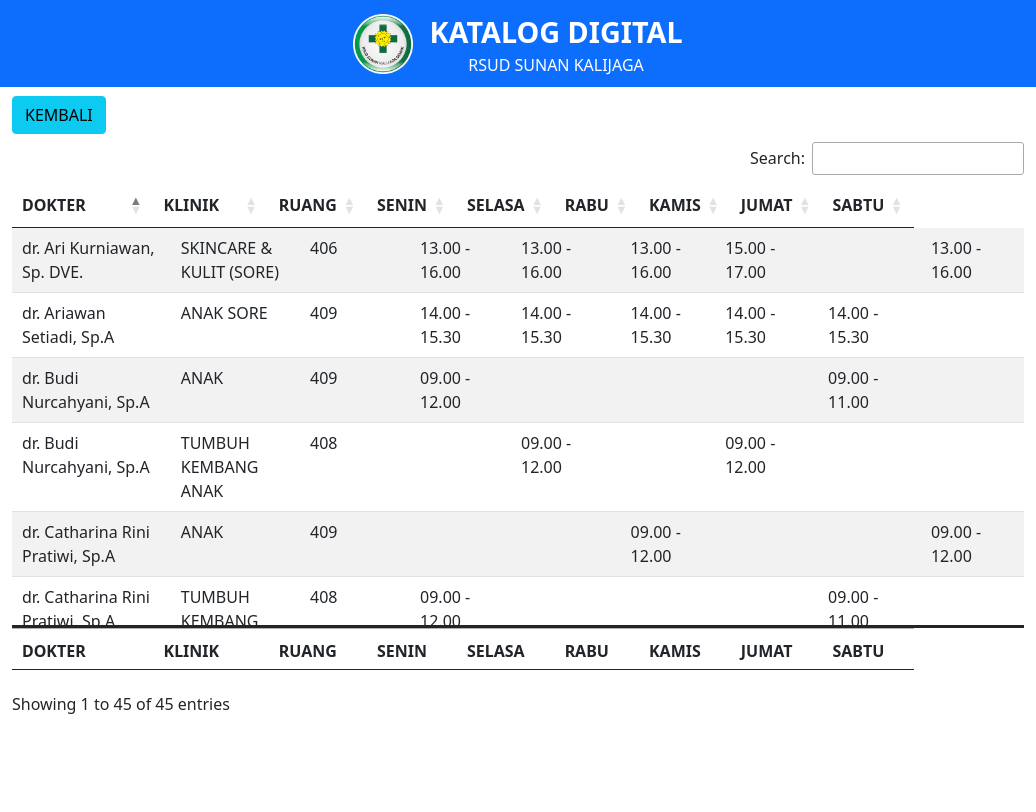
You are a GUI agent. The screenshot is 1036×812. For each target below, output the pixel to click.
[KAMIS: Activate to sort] (775, 205)
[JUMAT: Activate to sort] (874, 205)
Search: (777, 158)
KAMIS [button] (762, 205)
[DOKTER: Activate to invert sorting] (97, 205)
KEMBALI (59, 115)
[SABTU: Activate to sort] (974, 205)
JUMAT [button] (861, 205)
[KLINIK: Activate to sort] (255, 205)
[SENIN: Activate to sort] (480, 205)
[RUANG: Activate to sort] (380, 205)
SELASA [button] (568, 205)
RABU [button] (664, 205)
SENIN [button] (466, 205)
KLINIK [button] (221, 205)
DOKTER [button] (54, 205)
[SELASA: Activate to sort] (580, 205)
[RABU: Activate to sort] (679, 205)
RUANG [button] (368, 205)
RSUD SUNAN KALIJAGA (556, 65)
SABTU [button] (961, 205)
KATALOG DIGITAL (555, 31)
